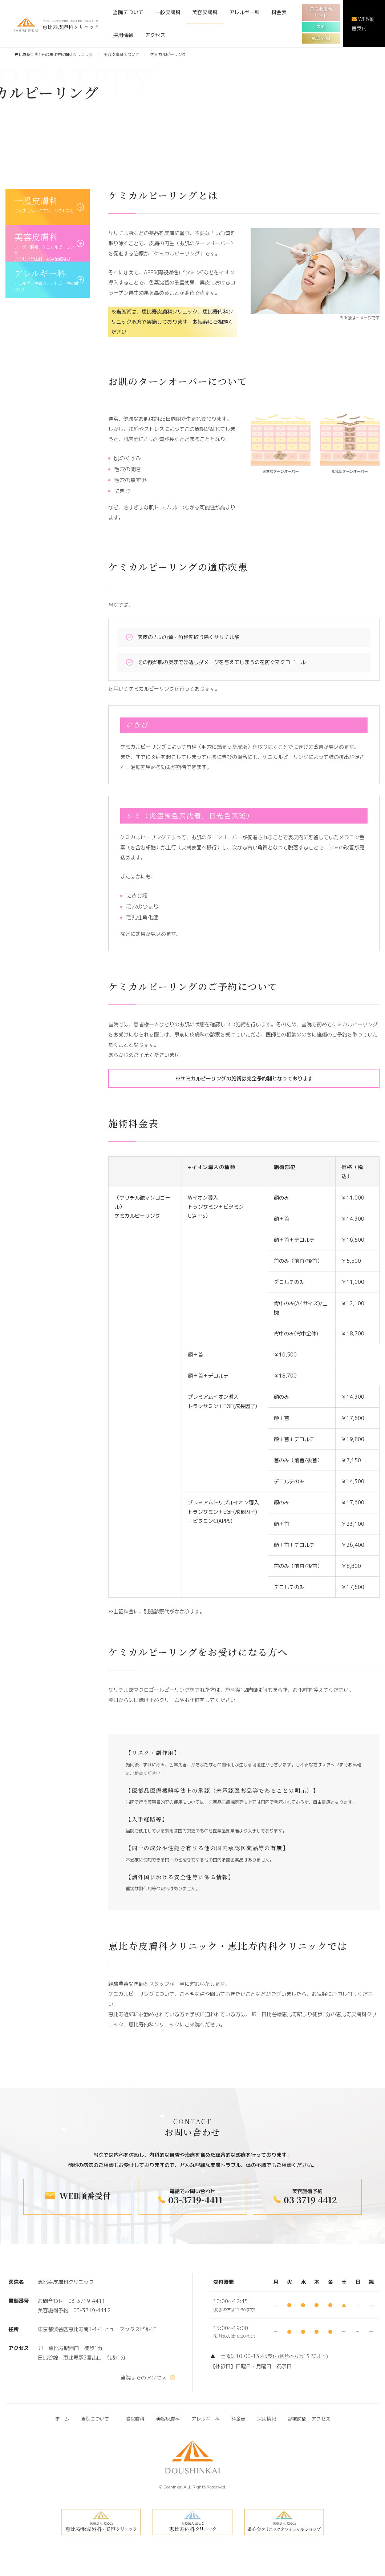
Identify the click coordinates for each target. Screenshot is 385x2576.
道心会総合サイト (321, 12)
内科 (321, 27)
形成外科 (321, 38)
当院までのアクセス (143, 2377)
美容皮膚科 (205, 12)
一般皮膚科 (168, 12)
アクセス (155, 35)
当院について (128, 12)
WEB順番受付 (363, 24)
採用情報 (123, 35)
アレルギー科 (244, 12)
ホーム (62, 2418)
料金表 (279, 12)
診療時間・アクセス (309, 2418)
